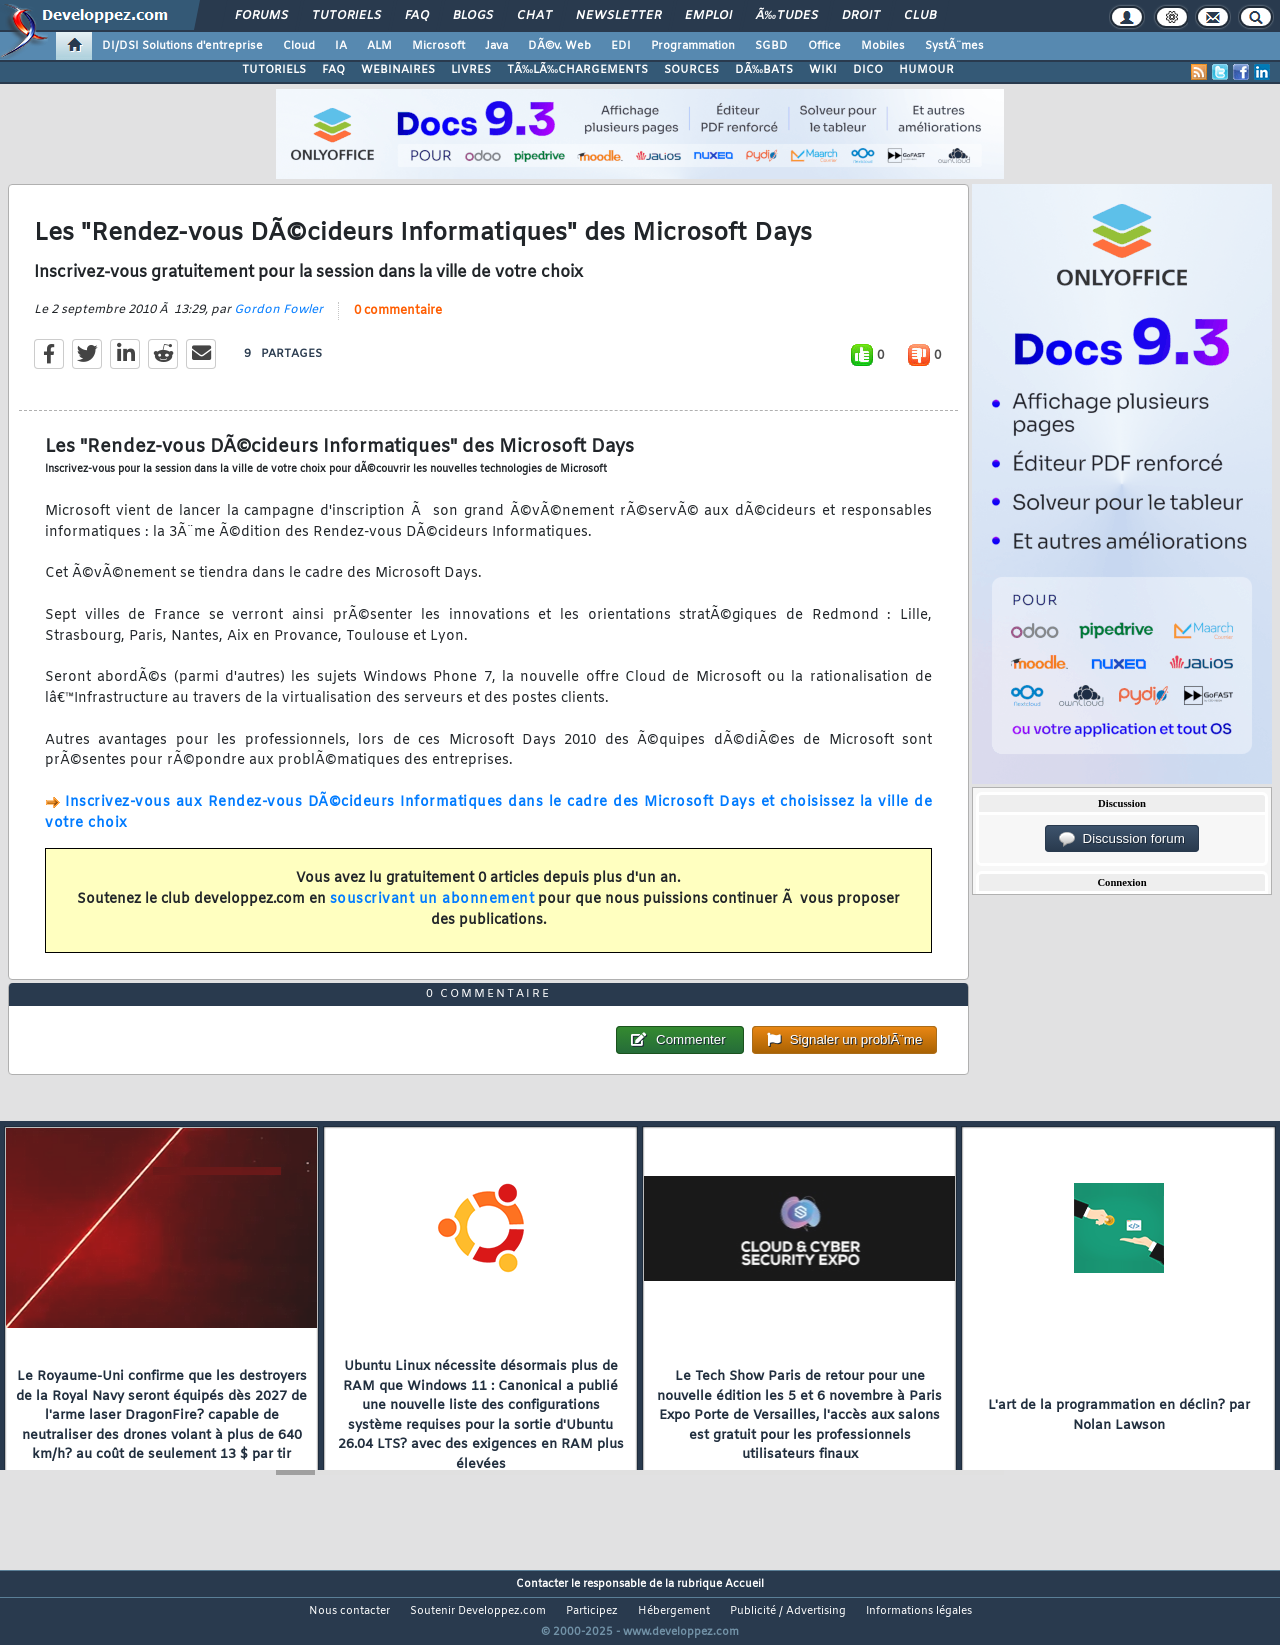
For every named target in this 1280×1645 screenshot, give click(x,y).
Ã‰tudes (787, 16)
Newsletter (618, 16)
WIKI (823, 70)
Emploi (708, 16)
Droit (861, 16)
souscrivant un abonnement (432, 911)
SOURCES (691, 70)
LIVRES (471, 70)
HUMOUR (926, 70)
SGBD (771, 46)
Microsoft (438, 46)
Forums (261, 16)
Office (824, 46)
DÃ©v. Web (559, 46)
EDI (621, 46)
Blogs (473, 16)
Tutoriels (346, 16)
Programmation (693, 46)
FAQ (417, 16)
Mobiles (883, 46)
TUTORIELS (274, 70)
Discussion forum (1122, 839)
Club (920, 16)
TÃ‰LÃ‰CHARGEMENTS (577, 70)
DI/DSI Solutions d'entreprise (182, 46)
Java (496, 46)
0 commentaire (398, 323)
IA (341, 46)
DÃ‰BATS (764, 70)
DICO (868, 70)
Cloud (299, 46)
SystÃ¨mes (954, 46)
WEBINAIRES (398, 70)
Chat (534, 16)
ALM (379, 46)
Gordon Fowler (278, 322)
